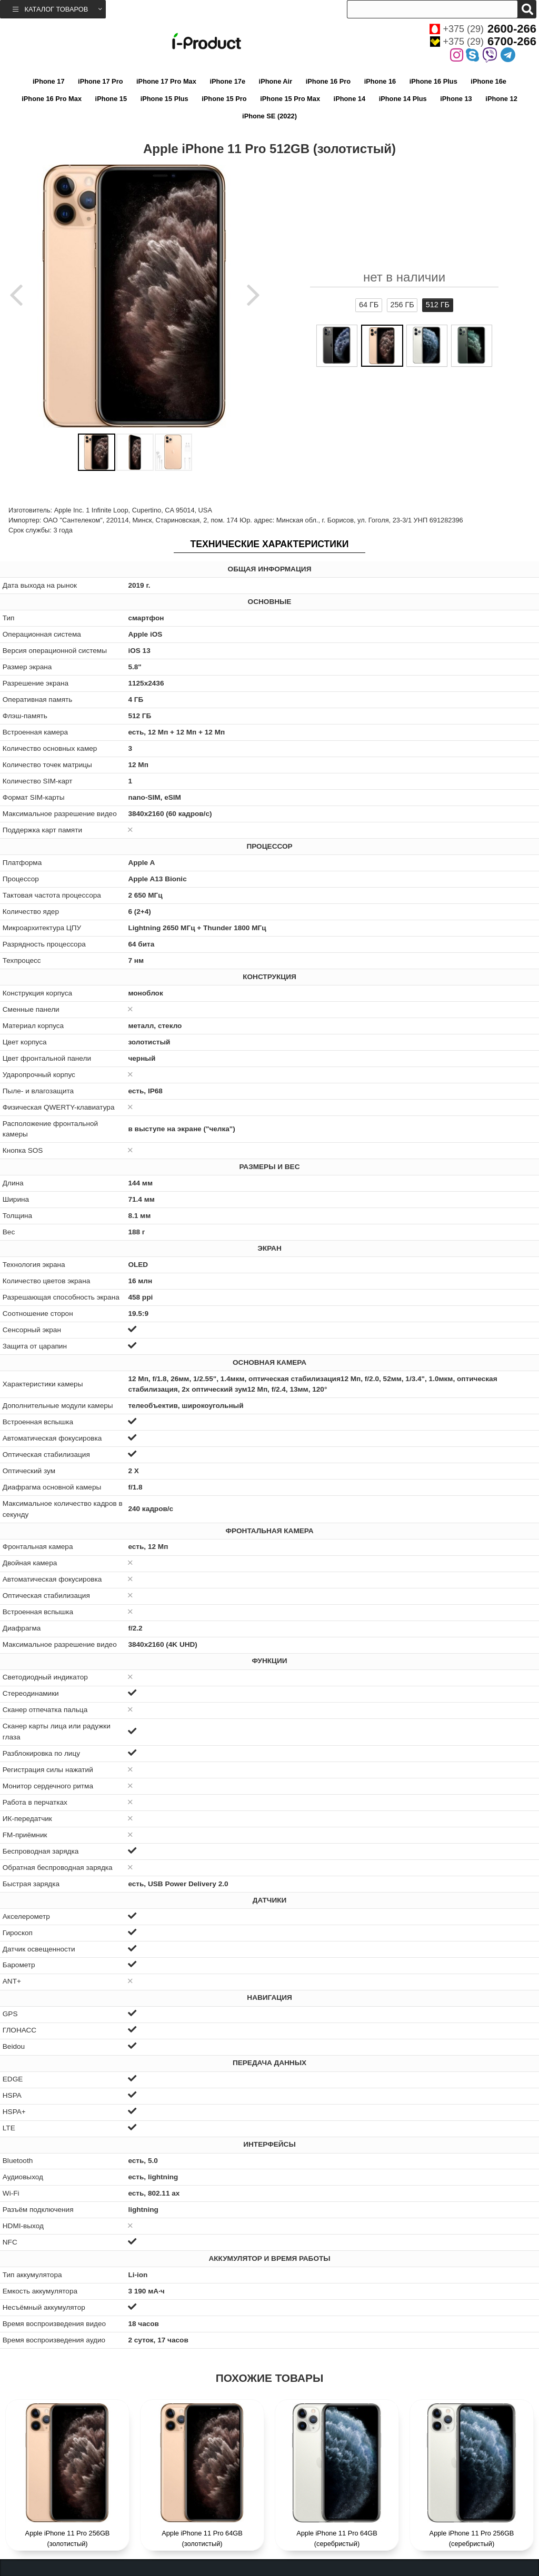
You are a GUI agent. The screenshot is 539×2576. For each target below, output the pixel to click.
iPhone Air (276, 81)
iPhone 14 (349, 99)
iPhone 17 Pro (100, 81)
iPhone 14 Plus (403, 99)
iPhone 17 (48, 81)
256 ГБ (402, 304)
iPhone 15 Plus (164, 99)
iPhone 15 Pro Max (290, 99)
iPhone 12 (501, 99)
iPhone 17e (227, 81)
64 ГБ (368, 304)
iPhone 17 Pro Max (166, 81)
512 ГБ (438, 304)
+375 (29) (483, 29)
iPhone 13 (456, 99)
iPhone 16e (488, 81)
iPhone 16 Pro (328, 81)
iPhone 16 (380, 81)
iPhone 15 (111, 99)
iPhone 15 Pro (224, 99)
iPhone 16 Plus (433, 81)
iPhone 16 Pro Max (52, 99)
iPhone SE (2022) (269, 116)
